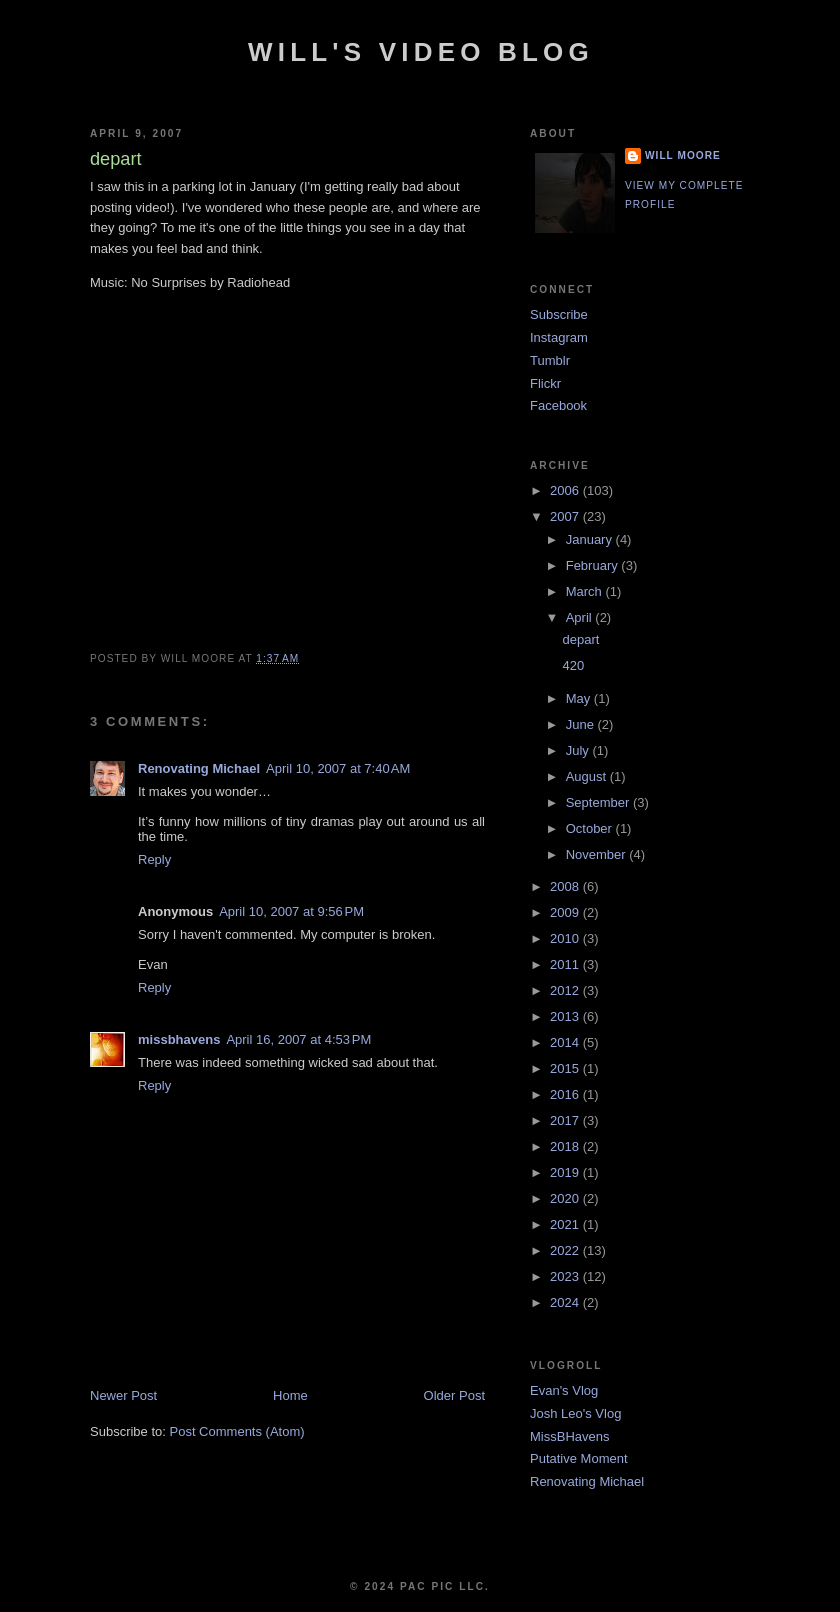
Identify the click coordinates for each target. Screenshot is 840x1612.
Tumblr (550, 360)
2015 (566, 1068)
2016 (566, 1094)
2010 (566, 938)
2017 (566, 1120)
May (580, 698)
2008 (566, 886)
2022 (566, 1250)
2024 (566, 1302)
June (582, 724)
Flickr (545, 383)
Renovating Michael (199, 768)
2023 (566, 1276)
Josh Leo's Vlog (575, 1413)
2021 (566, 1224)
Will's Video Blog (421, 52)
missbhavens (179, 1039)
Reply (154, 859)
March (586, 591)
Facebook (558, 405)
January (591, 539)
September (599, 802)
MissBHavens (569, 1436)
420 (573, 665)
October (591, 828)
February (594, 565)
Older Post (454, 1395)
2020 (566, 1198)
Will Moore (683, 155)
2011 (566, 964)
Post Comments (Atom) (237, 1431)
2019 (566, 1172)
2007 (566, 516)
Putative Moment (579, 1458)
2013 (566, 1016)
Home (290, 1395)
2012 (566, 990)
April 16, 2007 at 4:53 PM (298, 1039)
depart (580, 639)
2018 (566, 1146)
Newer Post (123, 1395)
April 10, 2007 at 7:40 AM (338, 768)
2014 (566, 1042)
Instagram (559, 337)
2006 (566, 490)
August (588, 776)
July (579, 750)
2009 (566, 912)
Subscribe (559, 314)
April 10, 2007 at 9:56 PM (291, 911)
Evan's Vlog (564, 1390)
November (598, 854)
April (581, 617)
